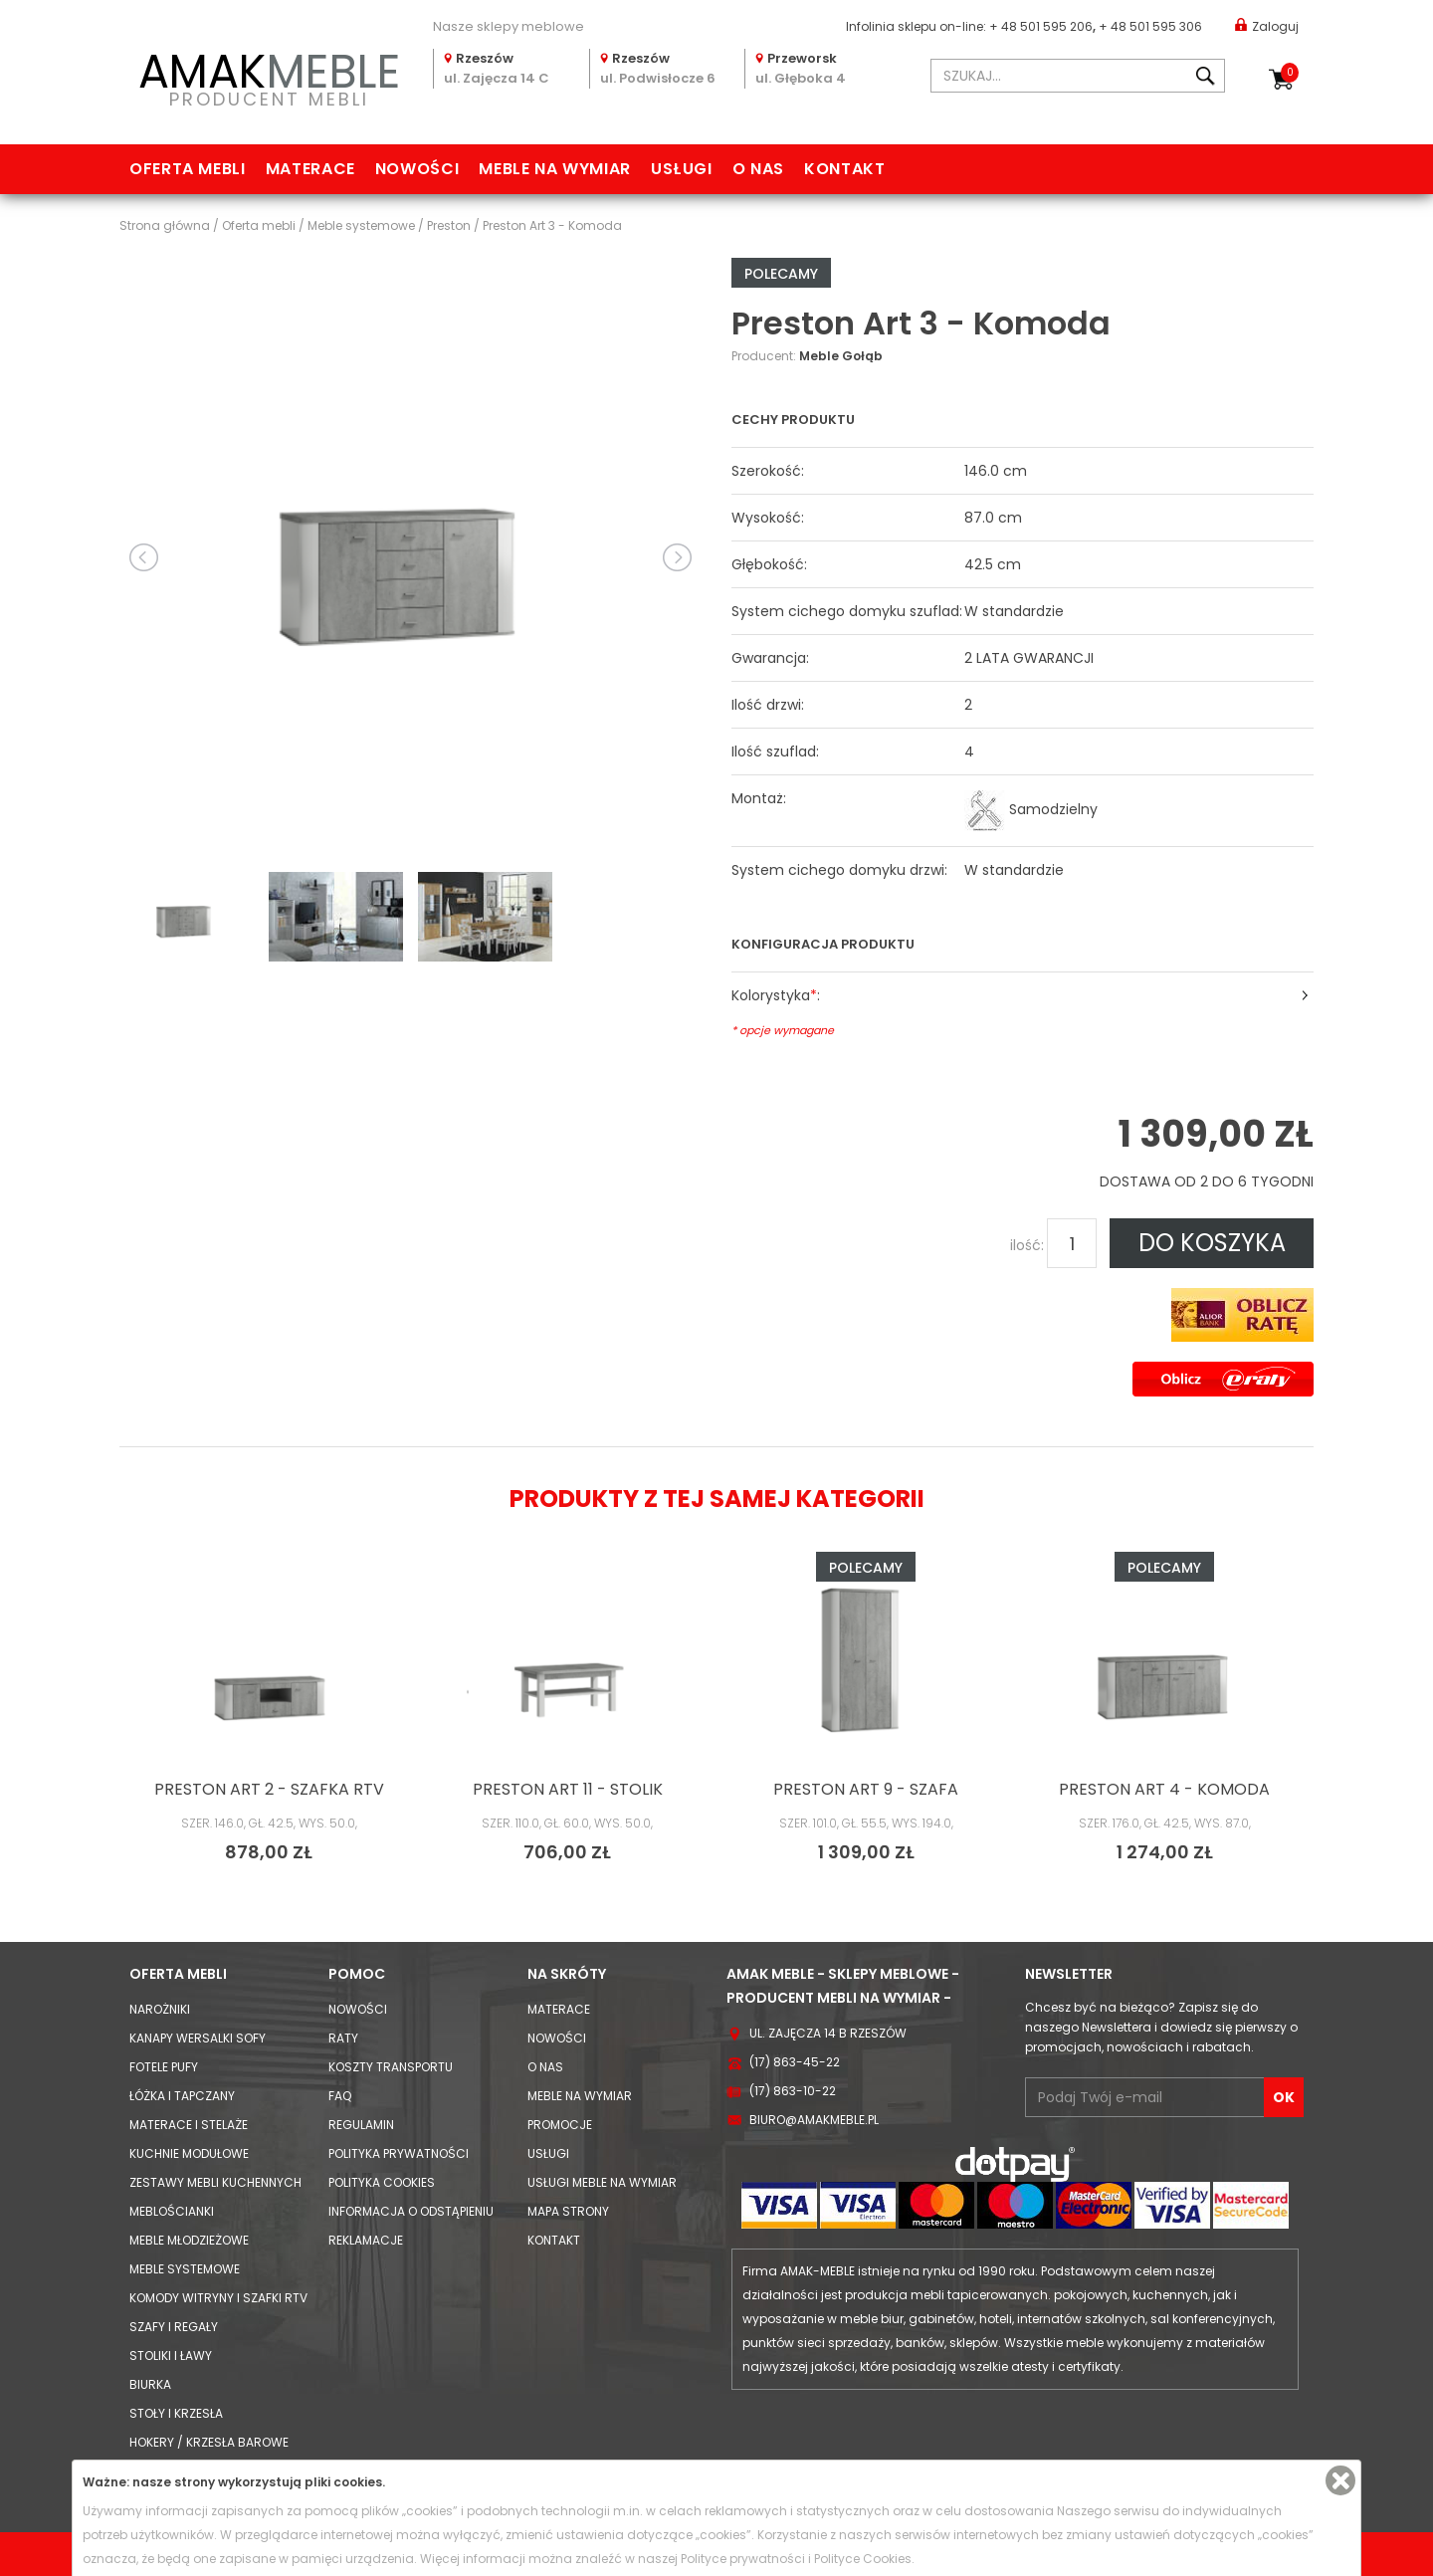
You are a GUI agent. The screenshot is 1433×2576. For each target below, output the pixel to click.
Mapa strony (568, 2211)
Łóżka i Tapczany (182, 2095)
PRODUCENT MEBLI (268, 76)
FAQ (339, 2095)
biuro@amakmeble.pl (814, 2119)
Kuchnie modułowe (189, 2153)
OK (1284, 2097)
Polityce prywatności (743, 2558)
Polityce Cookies (863, 2558)
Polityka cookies (381, 2182)
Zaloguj (1267, 25)
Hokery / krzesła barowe (209, 2442)
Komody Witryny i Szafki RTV (218, 2297)
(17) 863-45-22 (794, 2061)
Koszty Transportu (390, 2066)
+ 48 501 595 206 (1041, 26)
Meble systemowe (184, 2268)
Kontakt (844, 168)
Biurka (150, 2384)
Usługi (682, 168)
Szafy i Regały (173, 2326)
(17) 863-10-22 (792, 2090)
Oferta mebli (187, 168)
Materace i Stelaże (188, 2124)
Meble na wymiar (555, 168)
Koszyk (1290, 73)
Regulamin (361, 2124)
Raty (343, 2038)
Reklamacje (365, 2240)
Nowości (417, 168)
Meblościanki (171, 2211)
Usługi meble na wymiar (602, 2182)
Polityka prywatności (398, 2153)
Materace (310, 168)
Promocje (559, 2124)
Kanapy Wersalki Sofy (197, 2038)
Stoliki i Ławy (170, 2355)
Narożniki (159, 2009)
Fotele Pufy (163, 2066)
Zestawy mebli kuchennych (215, 2182)
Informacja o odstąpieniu (411, 2211)
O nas (758, 168)
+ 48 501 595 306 (1150, 26)
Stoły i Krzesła (176, 2413)
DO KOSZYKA (1212, 1242)
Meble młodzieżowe (189, 2240)
